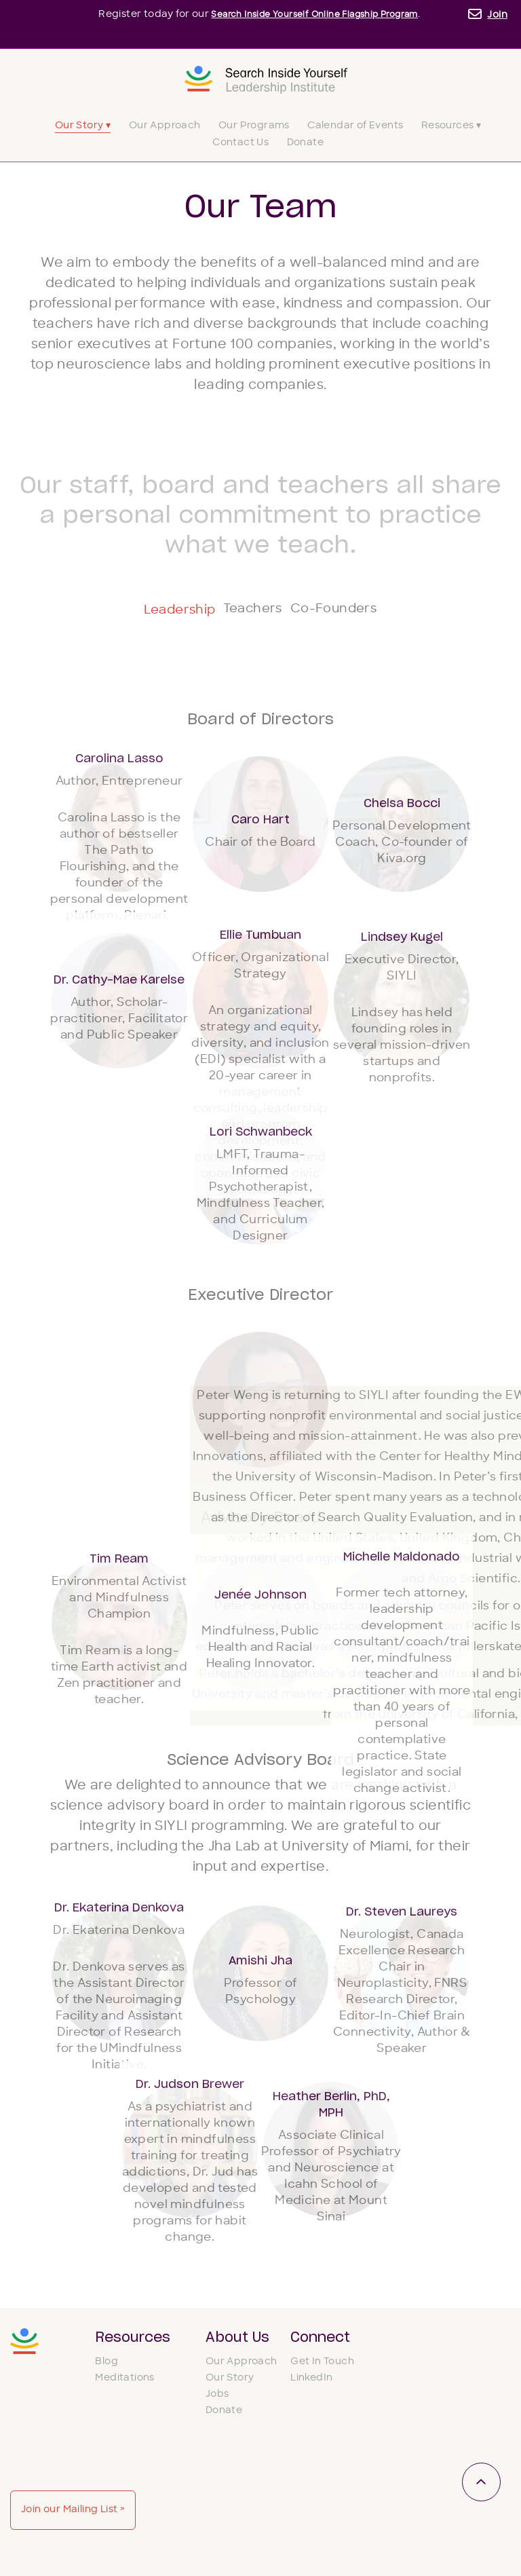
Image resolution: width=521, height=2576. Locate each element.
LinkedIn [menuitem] (311, 2386)
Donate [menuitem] (305, 143)
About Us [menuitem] (237, 2338)
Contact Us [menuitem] (240, 143)
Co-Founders (368, 611)
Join (497, 15)
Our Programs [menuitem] (254, 126)
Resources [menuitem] (132, 2338)
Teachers (250, 611)
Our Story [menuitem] (230, 2386)
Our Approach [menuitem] (165, 126)
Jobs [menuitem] (217, 2402)
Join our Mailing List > (435, 2382)
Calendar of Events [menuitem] (355, 126)
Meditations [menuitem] (124, 2386)
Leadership (141, 610)
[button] (118, 825)
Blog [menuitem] (106, 2369)
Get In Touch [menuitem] (322, 2369)
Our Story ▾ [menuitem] (83, 126)
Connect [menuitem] (320, 2338)
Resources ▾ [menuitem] (451, 126)
